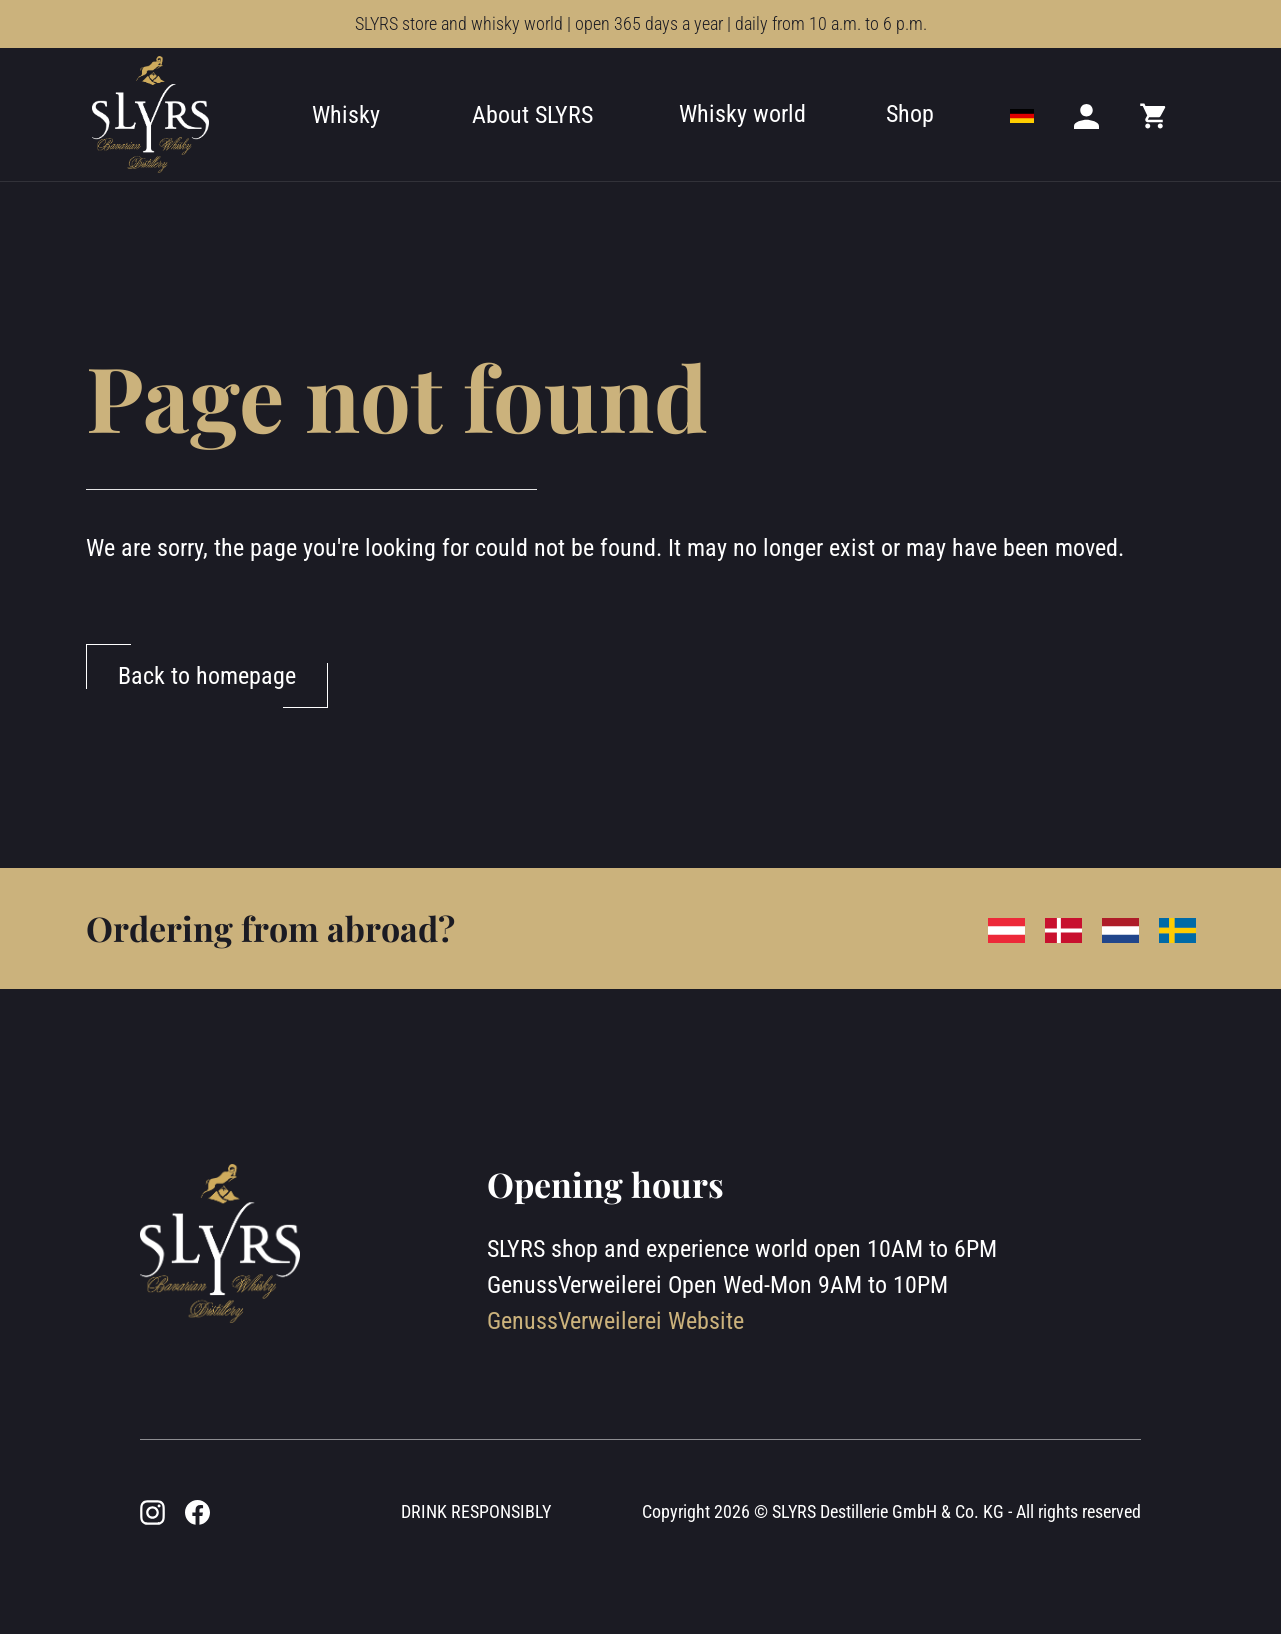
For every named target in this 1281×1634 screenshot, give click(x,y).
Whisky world (742, 114)
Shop (910, 114)
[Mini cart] (1154, 115)
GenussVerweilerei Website (615, 1321)
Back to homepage (207, 676)
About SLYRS (532, 115)
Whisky (346, 115)
